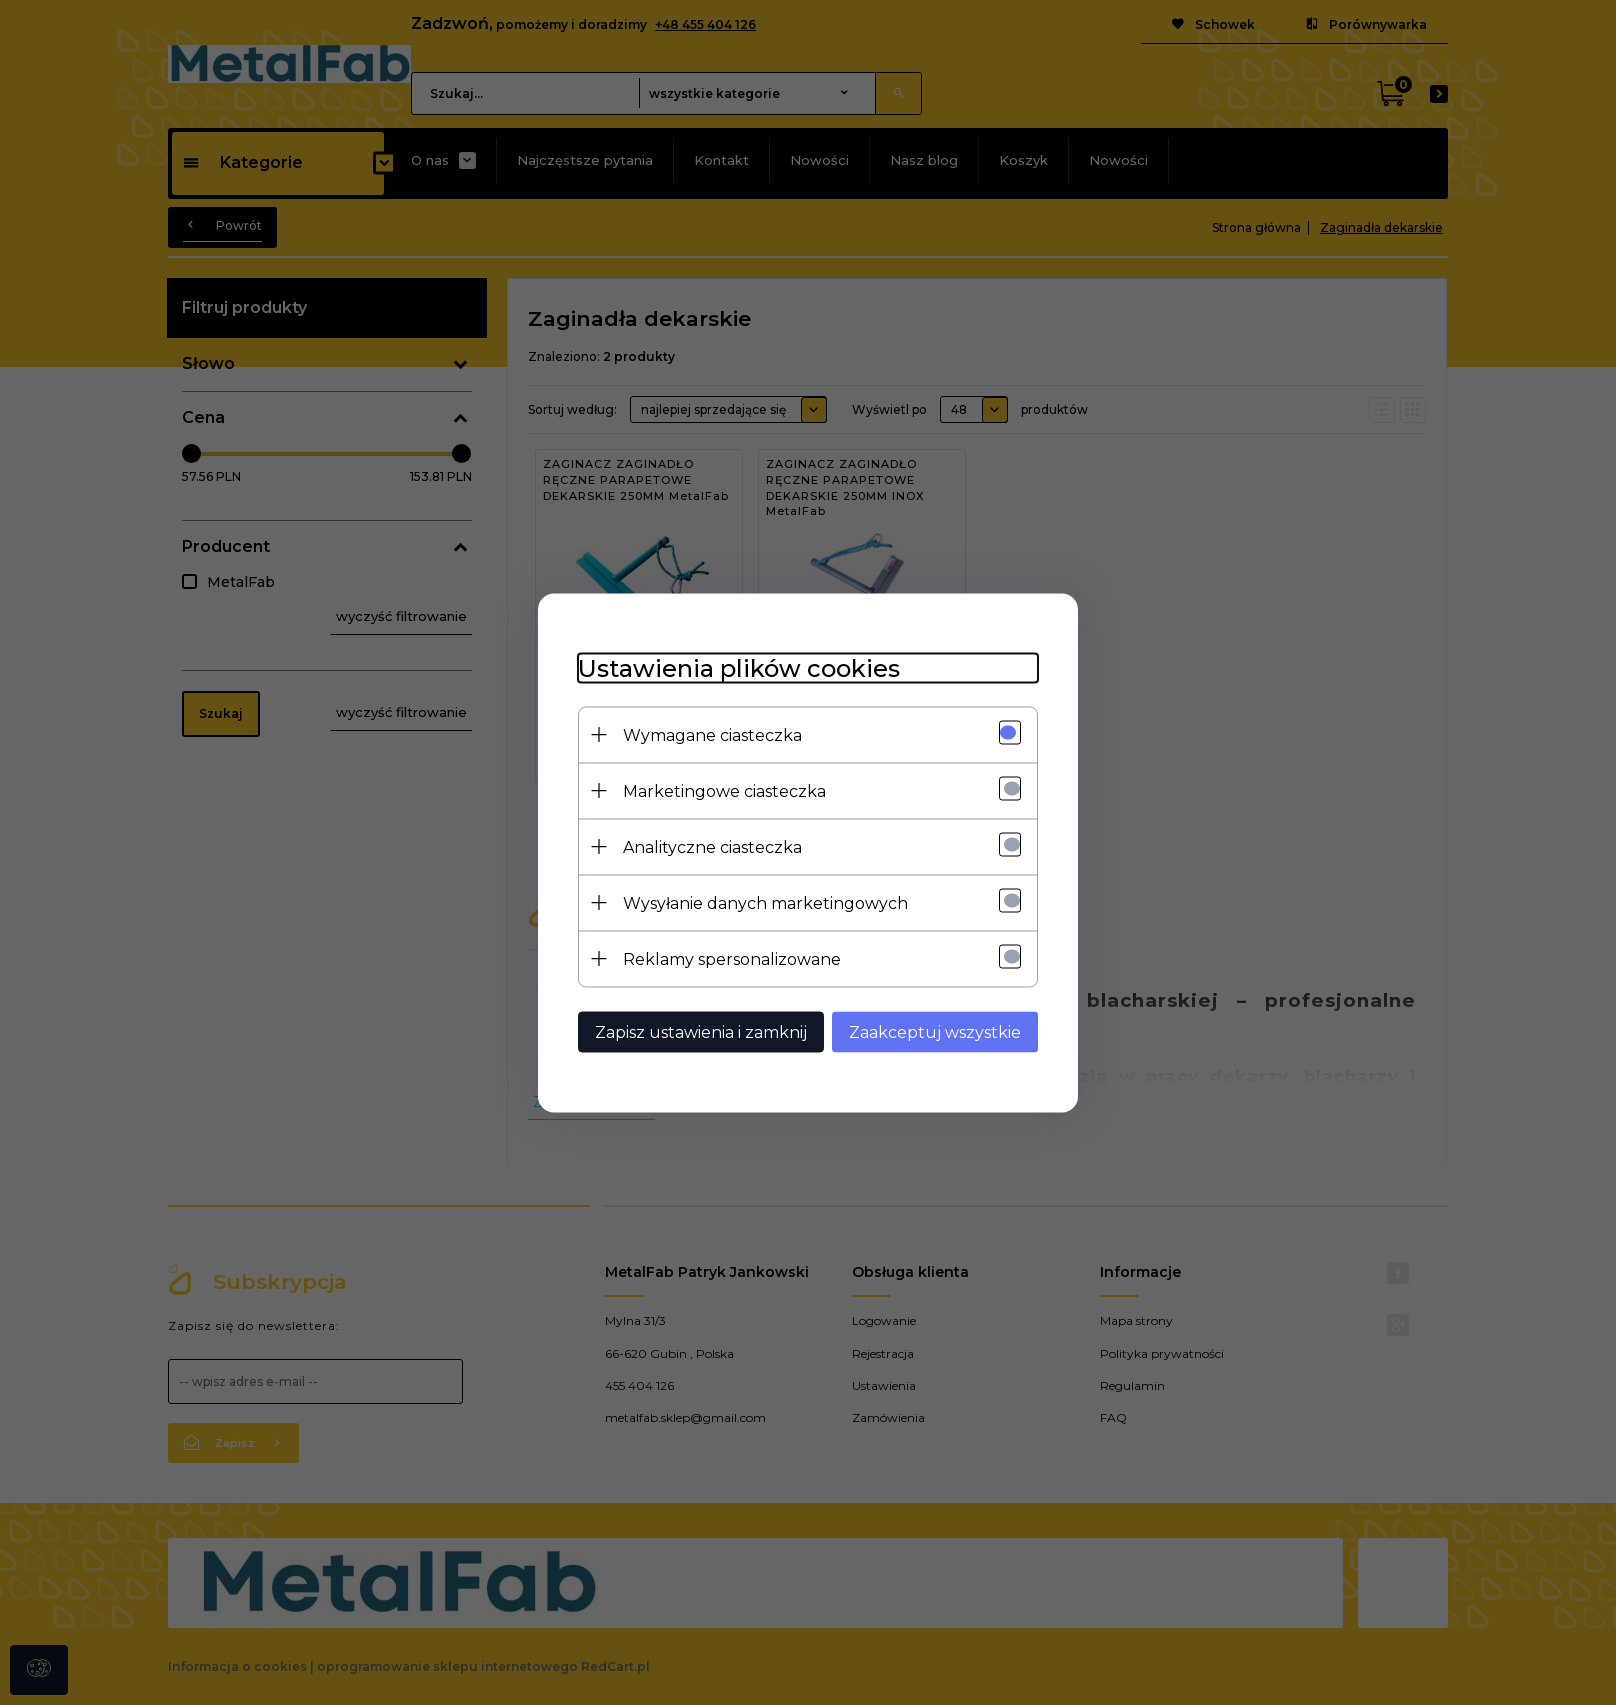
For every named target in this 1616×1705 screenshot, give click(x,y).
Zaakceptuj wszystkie (935, 1031)
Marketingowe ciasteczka (724, 790)
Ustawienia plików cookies (739, 667)
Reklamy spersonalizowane (732, 958)
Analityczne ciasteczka (712, 846)
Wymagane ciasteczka (712, 734)
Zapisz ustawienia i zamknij (701, 1031)
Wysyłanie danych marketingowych (765, 902)
